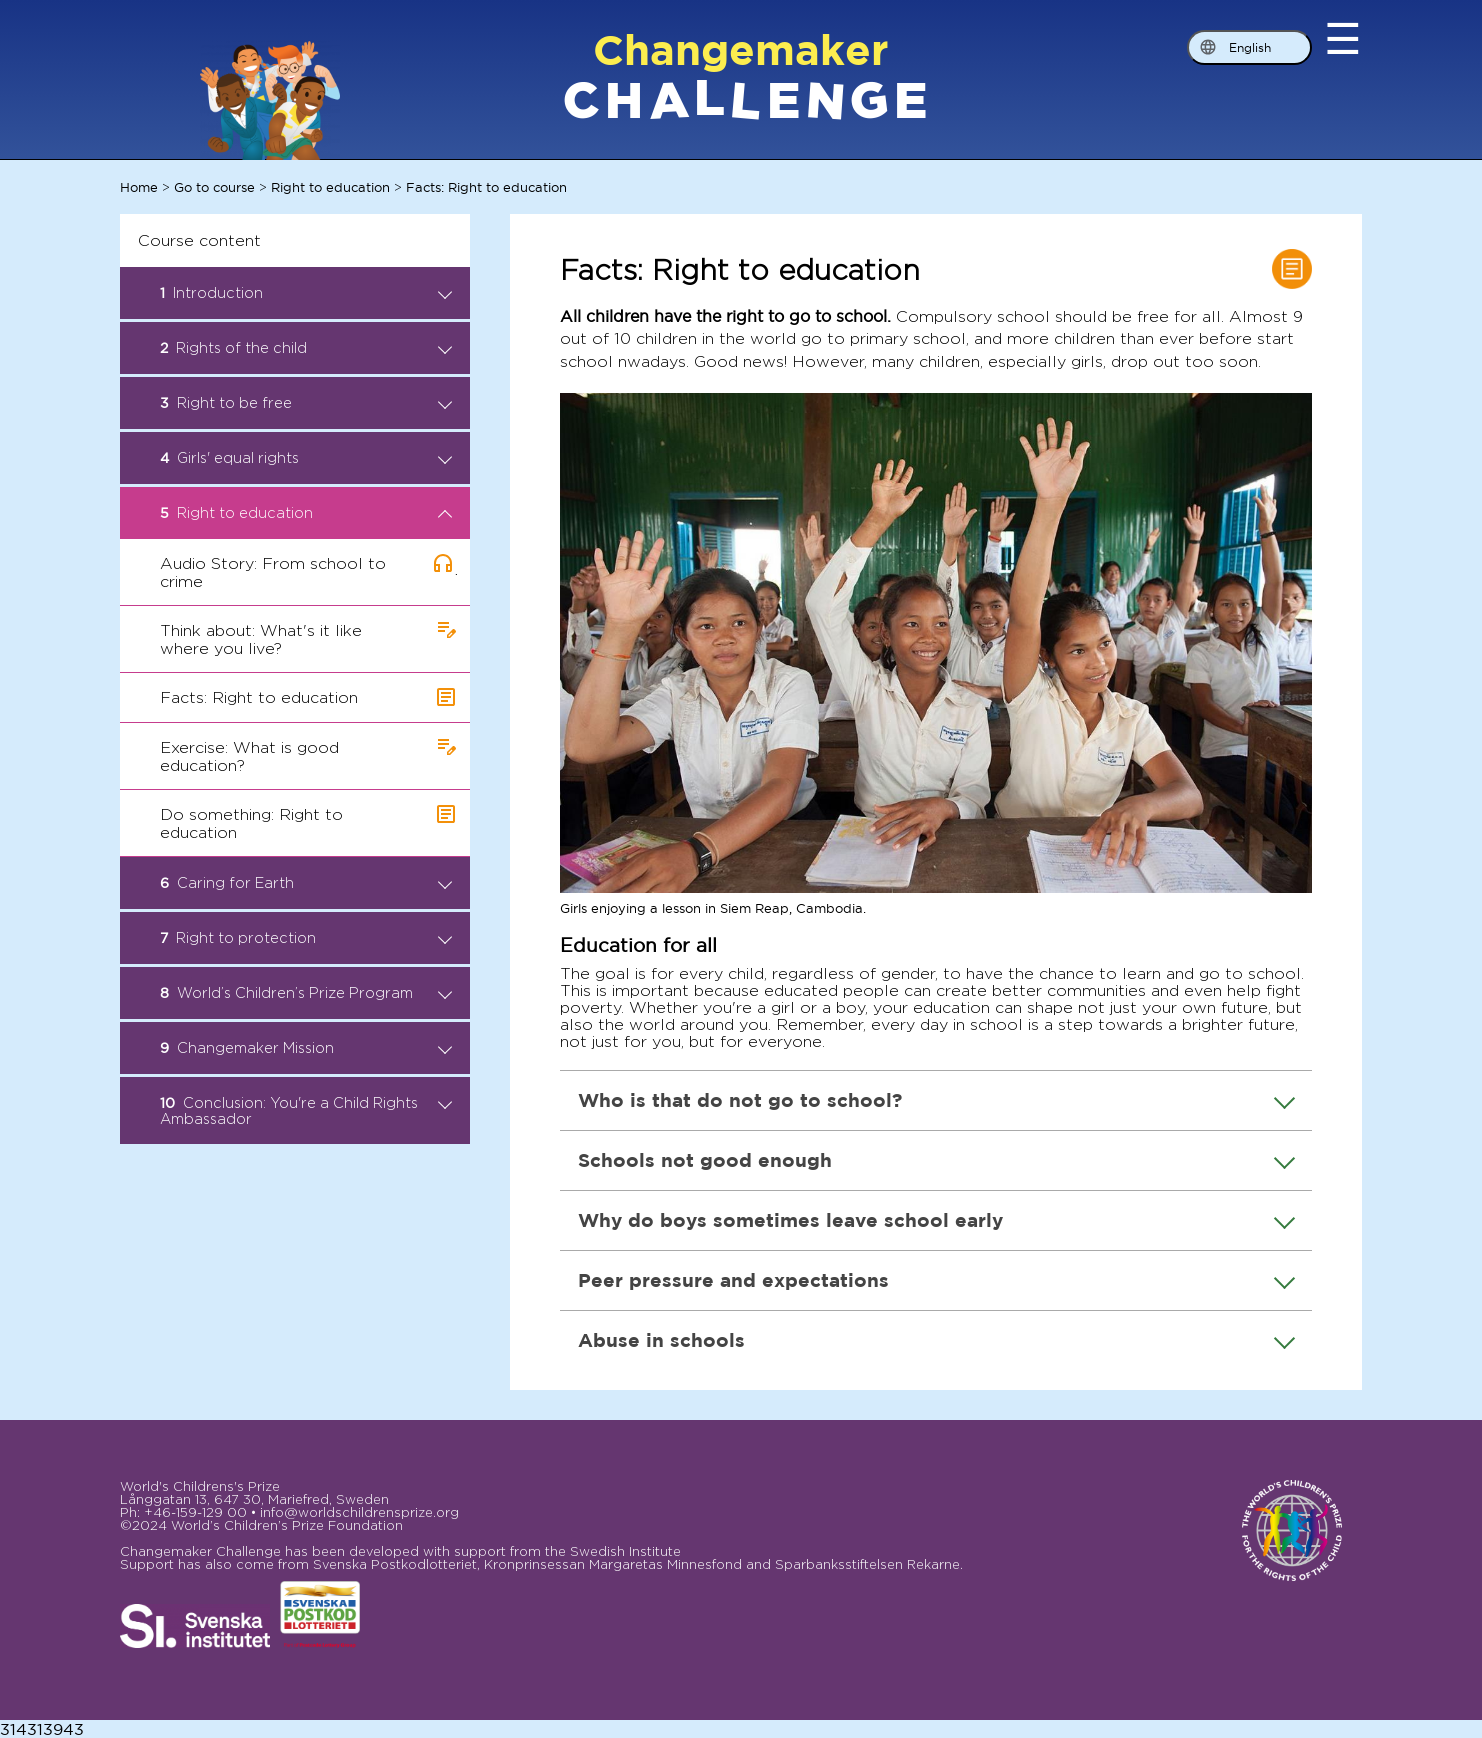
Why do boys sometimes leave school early (936, 1219)
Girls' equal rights (306, 458)
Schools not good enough (936, 1159)
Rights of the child (306, 348)
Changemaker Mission (306, 1048)
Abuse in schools (936, 1339)
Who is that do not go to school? (936, 1099)
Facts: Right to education (486, 187)
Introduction (306, 293)
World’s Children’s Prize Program (306, 993)
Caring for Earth (306, 883)
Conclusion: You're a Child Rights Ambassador (306, 1110)
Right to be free (306, 403)
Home (139, 187)
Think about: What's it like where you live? (261, 639)
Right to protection (306, 938)
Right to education (330, 187)
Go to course (214, 187)
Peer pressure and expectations (936, 1279)
